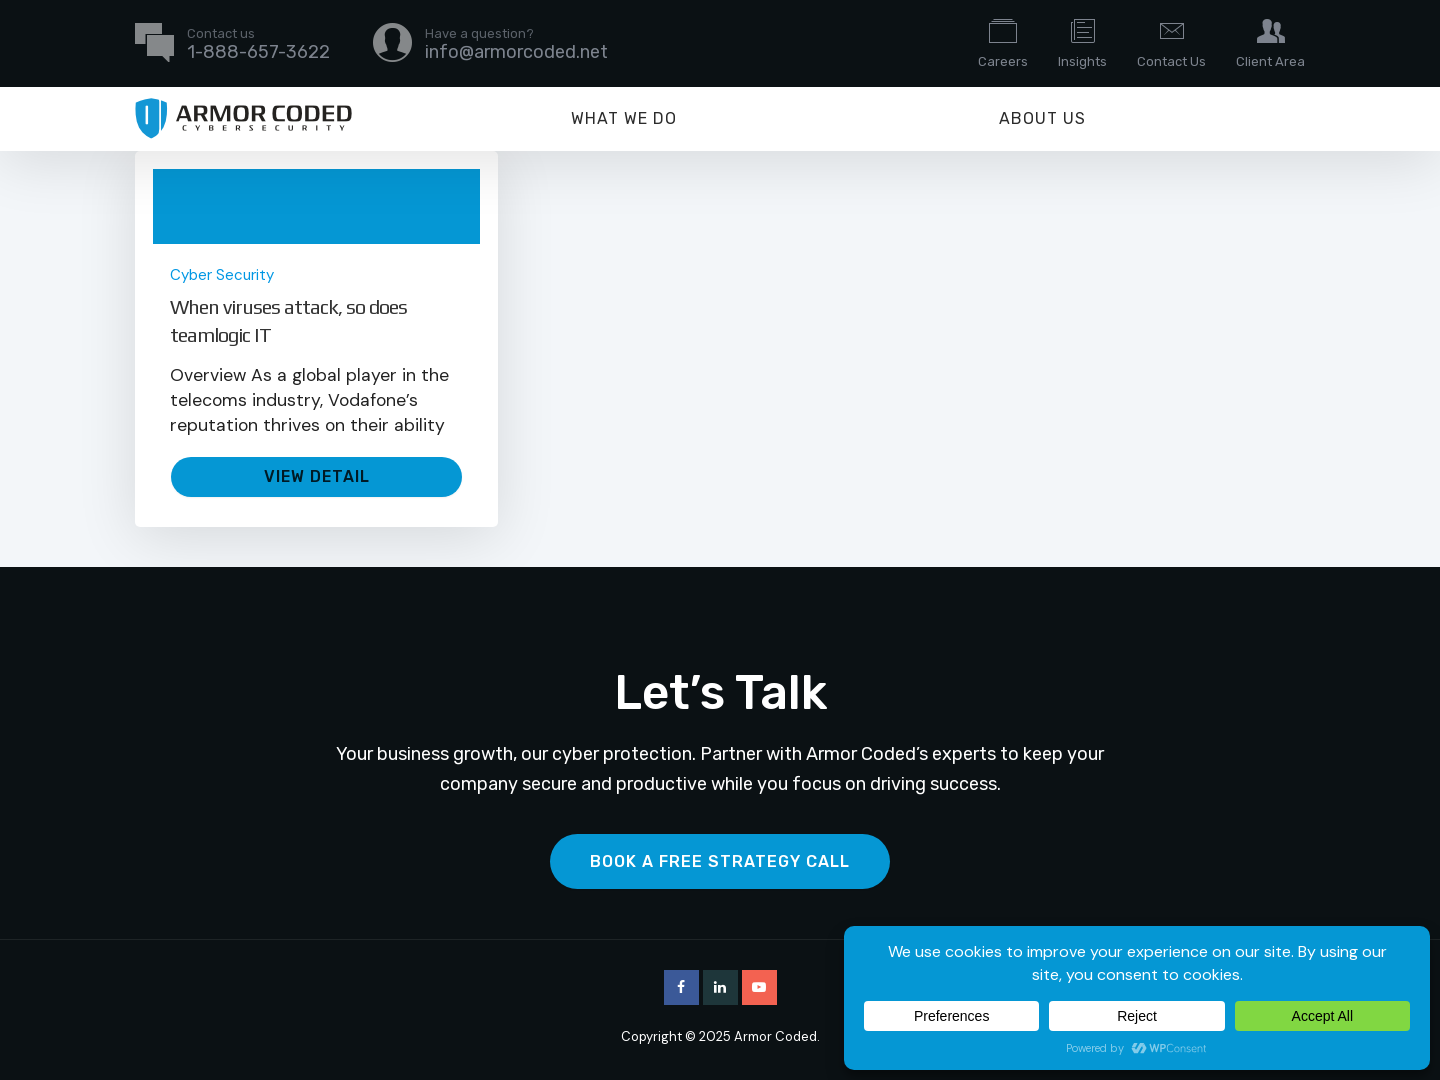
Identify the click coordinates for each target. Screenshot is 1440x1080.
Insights (1082, 42)
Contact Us (1171, 42)
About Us (1042, 118)
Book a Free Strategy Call (720, 861)
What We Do (624, 118)
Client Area (1270, 42)
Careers (1003, 42)
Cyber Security (222, 275)
